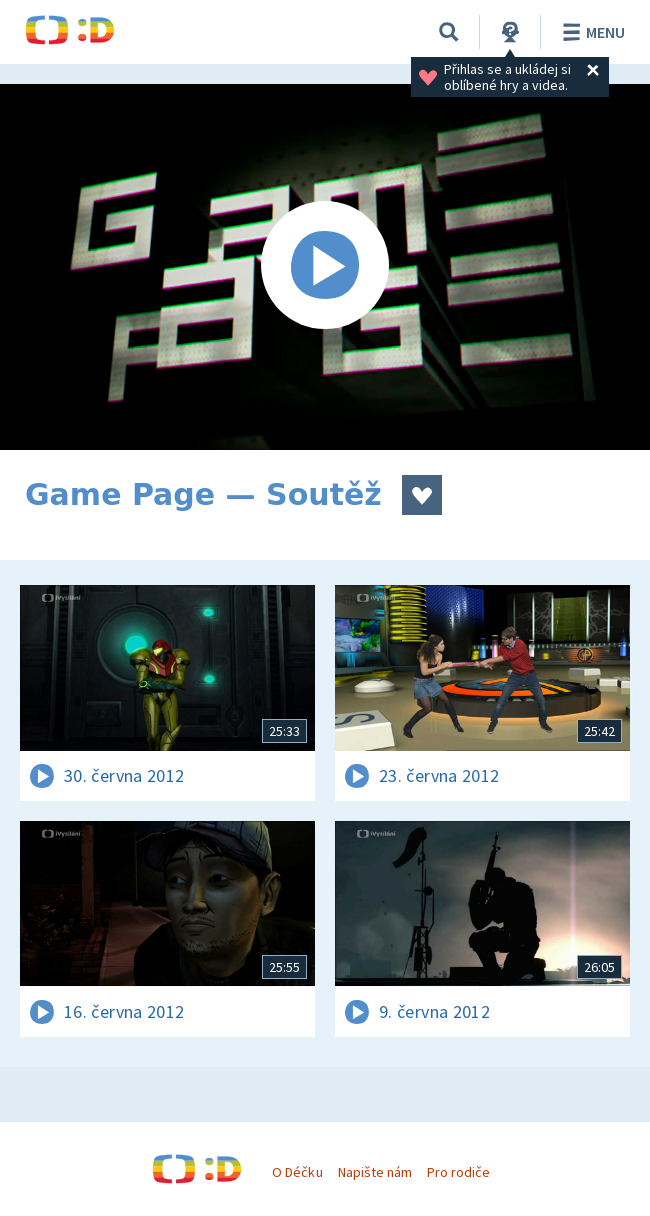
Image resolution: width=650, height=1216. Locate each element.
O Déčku (297, 1172)
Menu (590, 32)
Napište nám (375, 1172)
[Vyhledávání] (449, 32)
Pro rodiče (458, 1172)
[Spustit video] (325, 267)
